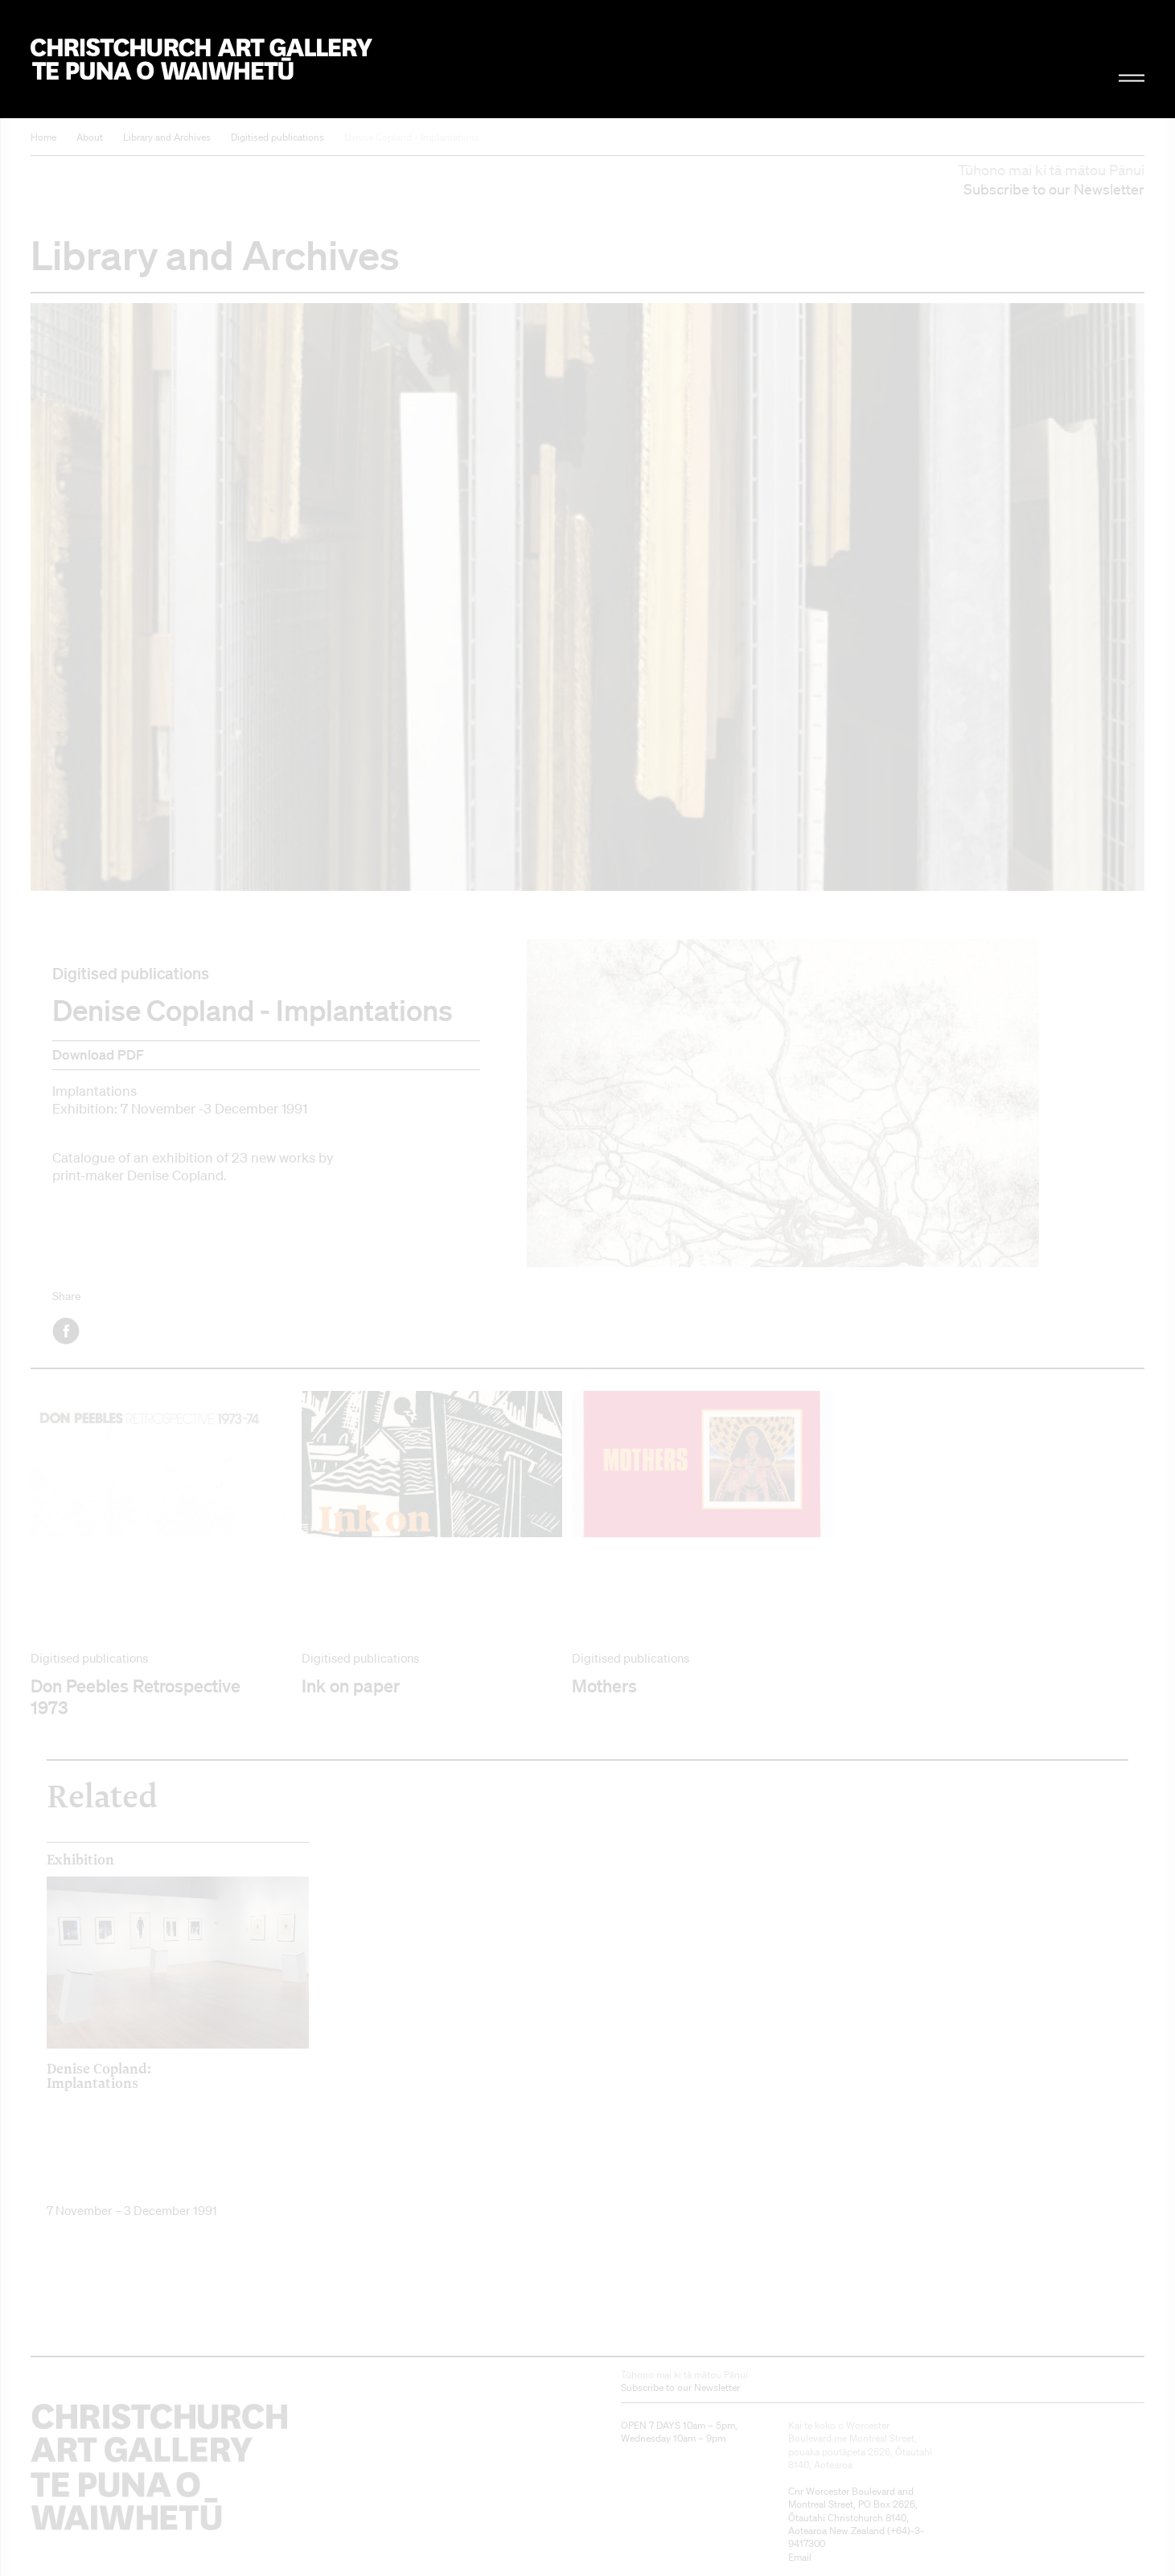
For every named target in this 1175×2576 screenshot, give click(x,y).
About (89, 137)
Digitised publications (277, 137)
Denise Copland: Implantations (99, 2075)
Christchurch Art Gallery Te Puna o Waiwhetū (201, 59)
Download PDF (98, 1054)
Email (799, 2557)
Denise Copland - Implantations (411, 137)
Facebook (67, 1331)
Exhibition (80, 1859)
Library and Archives (167, 137)
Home (43, 137)
